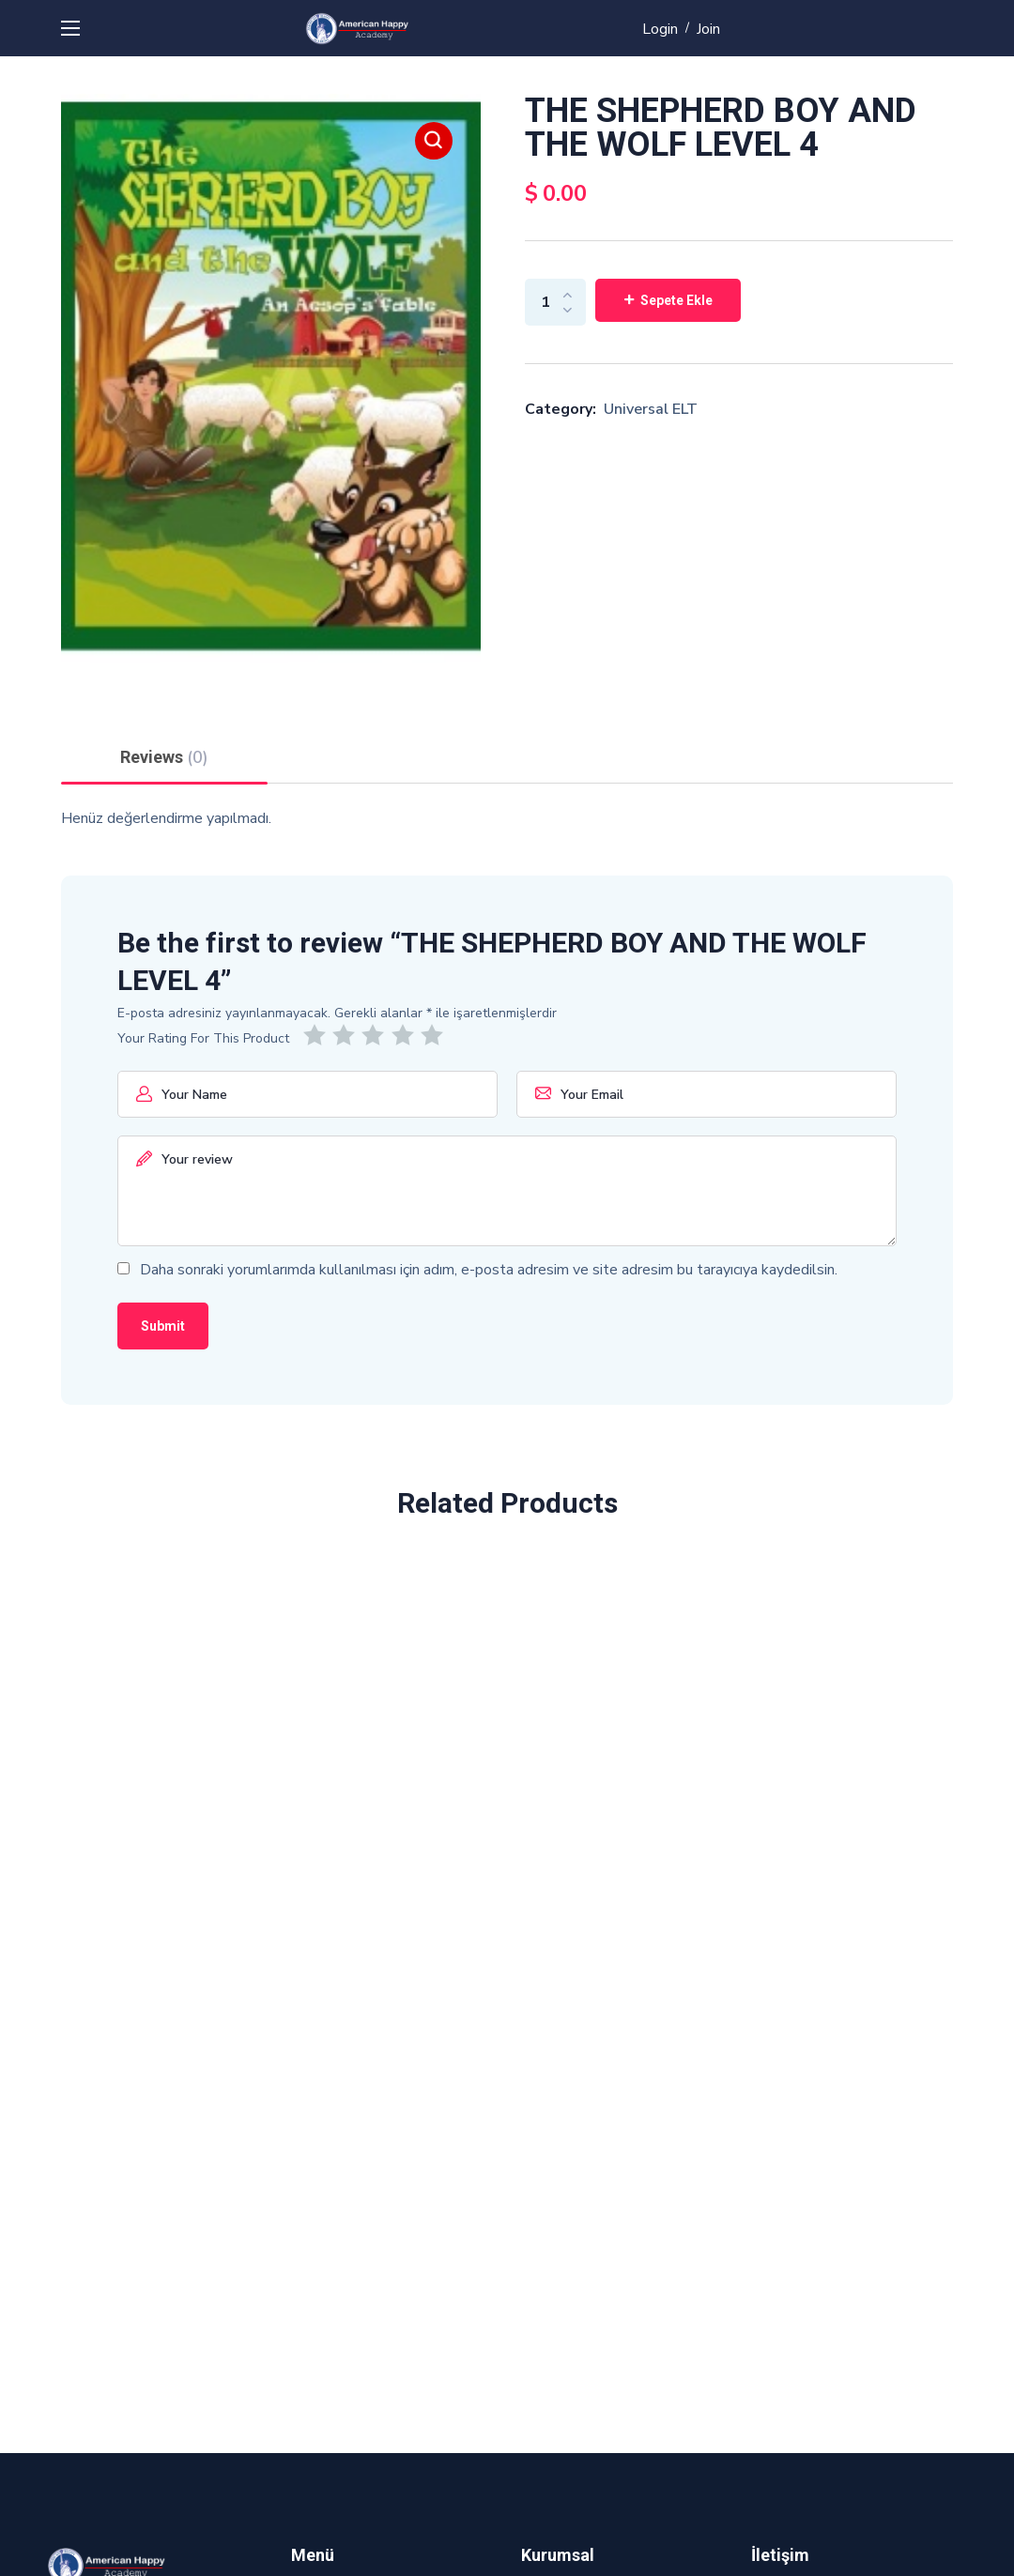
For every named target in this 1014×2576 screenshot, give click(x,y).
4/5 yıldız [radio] (406, 1035)
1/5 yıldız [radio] (317, 1035)
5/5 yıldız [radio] (435, 1035)
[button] (434, 141)
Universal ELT (651, 409)
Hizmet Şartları (571, 2250)
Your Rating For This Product (203, 1038)
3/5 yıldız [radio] (376, 1035)
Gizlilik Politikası (575, 2213)
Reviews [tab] (164, 757)
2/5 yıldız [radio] (346, 1035)
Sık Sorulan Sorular (583, 2288)
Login (660, 29)
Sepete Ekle (676, 300)
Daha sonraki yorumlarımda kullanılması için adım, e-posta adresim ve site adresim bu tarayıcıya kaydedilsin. (488, 1269)
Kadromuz (554, 2325)
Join (708, 29)
